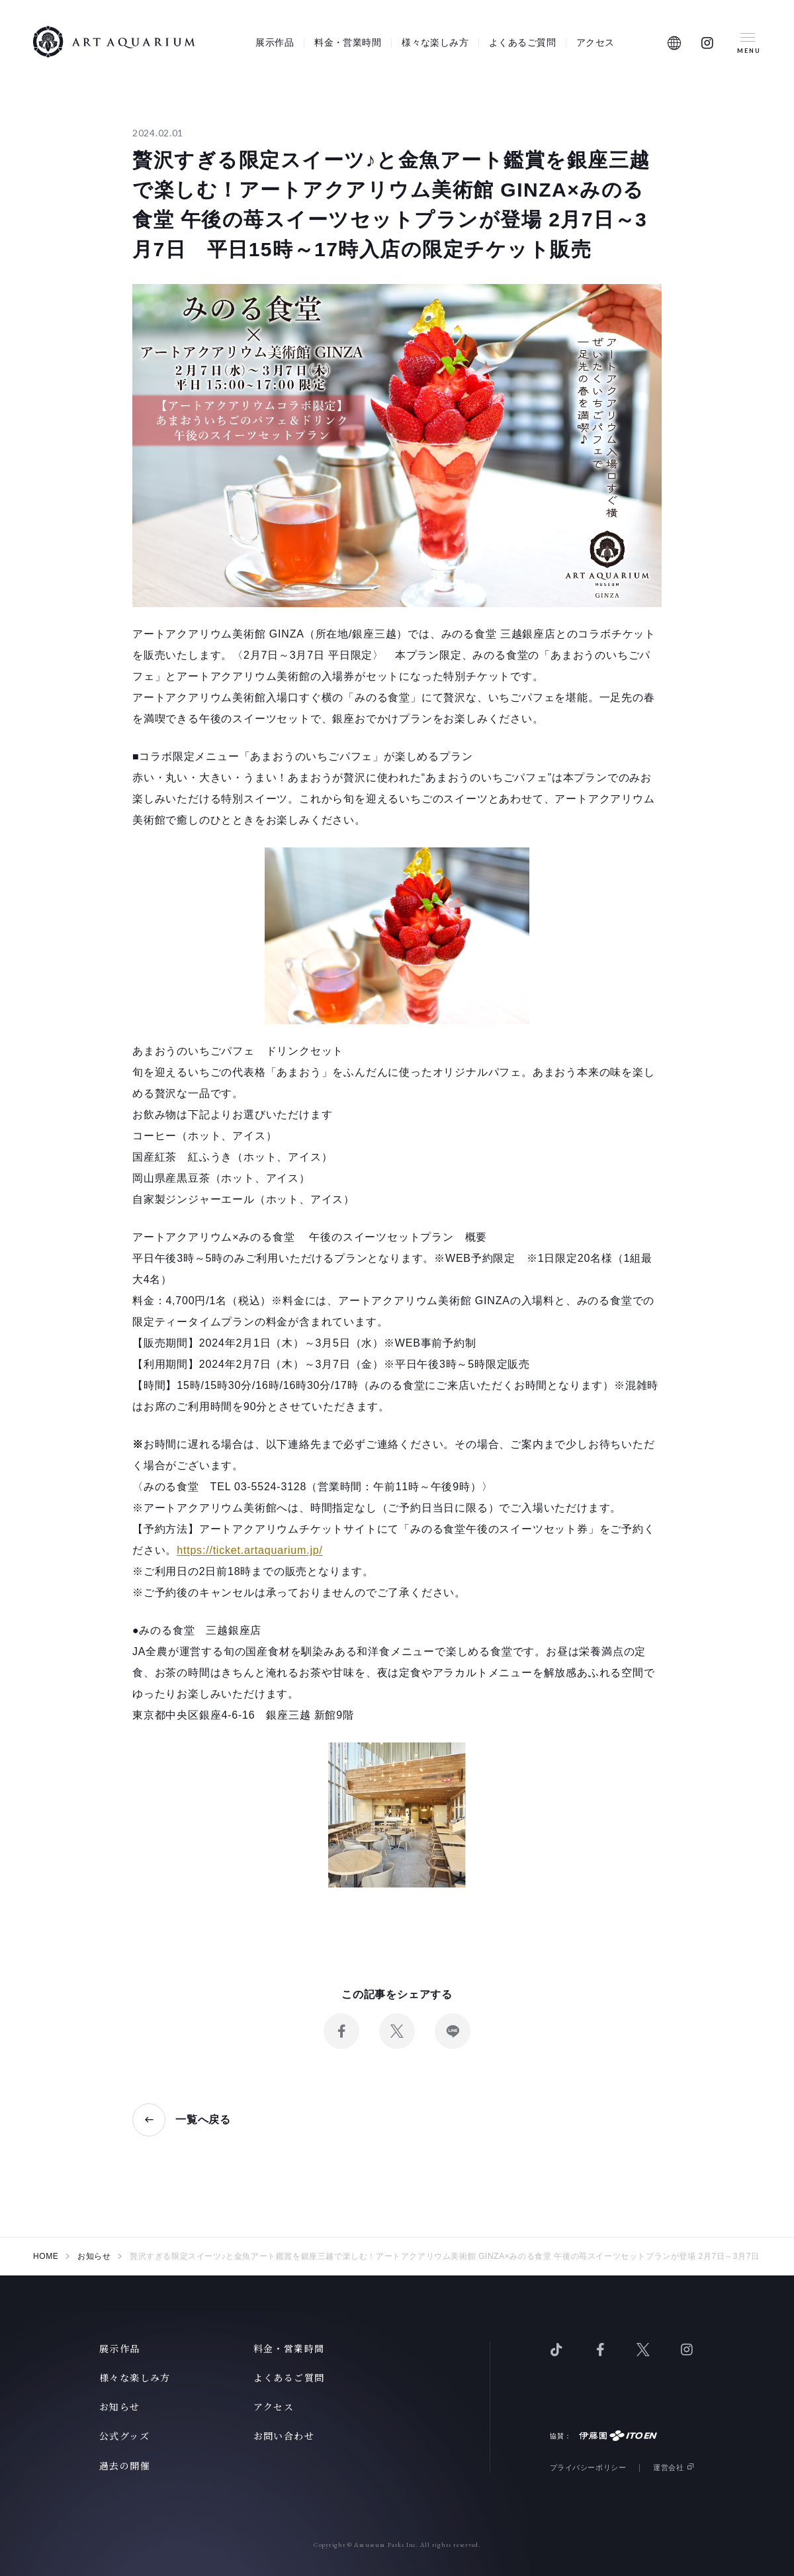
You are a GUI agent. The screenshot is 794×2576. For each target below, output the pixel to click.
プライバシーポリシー (588, 2467)
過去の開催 (124, 2465)
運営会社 (668, 2467)
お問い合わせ (283, 2435)
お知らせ (119, 2406)
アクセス (595, 42)
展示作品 (274, 42)
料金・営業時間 (347, 42)
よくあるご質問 (522, 42)
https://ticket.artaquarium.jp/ (250, 1550)
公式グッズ (124, 2435)
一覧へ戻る (203, 2119)
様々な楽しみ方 (435, 42)
